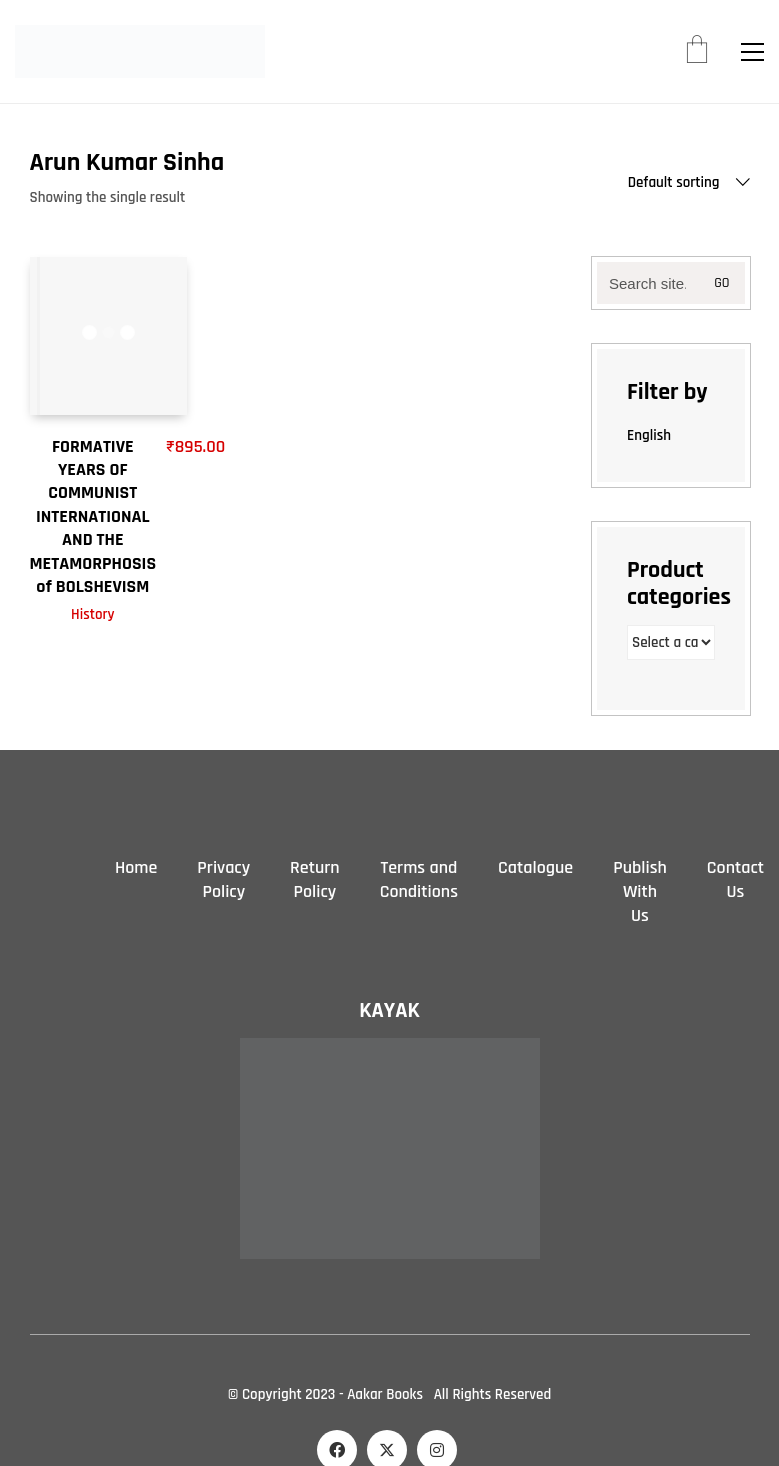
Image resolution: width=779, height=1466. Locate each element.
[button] (752, 52)
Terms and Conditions (419, 879)
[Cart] (697, 52)
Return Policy (315, 879)
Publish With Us (640, 891)
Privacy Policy (223, 879)
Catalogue (535, 867)
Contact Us (735, 879)
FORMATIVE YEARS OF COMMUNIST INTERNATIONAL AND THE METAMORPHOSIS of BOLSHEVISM (93, 516)
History (93, 614)
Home (136, 867)
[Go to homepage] (140, 51)
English (649, 435)
